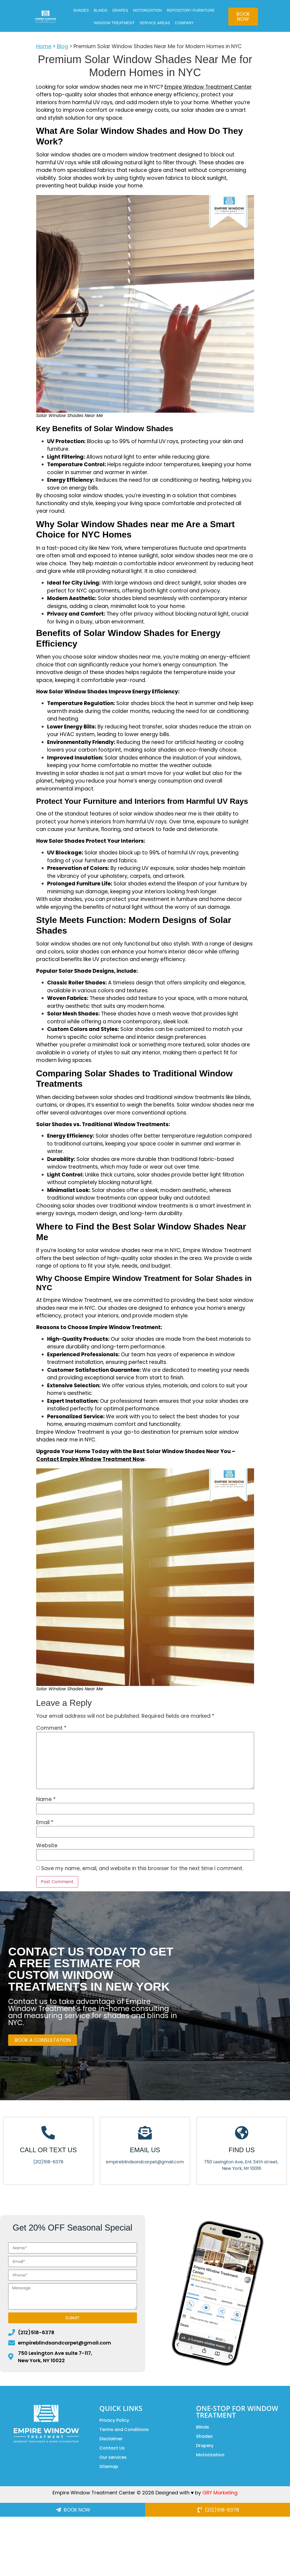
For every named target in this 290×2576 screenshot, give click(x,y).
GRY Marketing (219, 2492)
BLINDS (101, 10)
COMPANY (184, 23)
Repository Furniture (191, 10)
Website (46, 1845)
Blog (62, 46)
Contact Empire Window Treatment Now (90, 1459)
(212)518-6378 (48, 2162)
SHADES (81, 10)
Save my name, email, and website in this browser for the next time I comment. (142, 1868)
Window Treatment (114, 23)
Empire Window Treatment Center (208, 87)
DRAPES (120, 10)
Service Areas (154, 23)
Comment (51, 1728)
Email (44, 1822)
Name (46, 1799)
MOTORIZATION (147, 10)
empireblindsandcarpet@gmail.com (145, 2162)
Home (43, 46)
